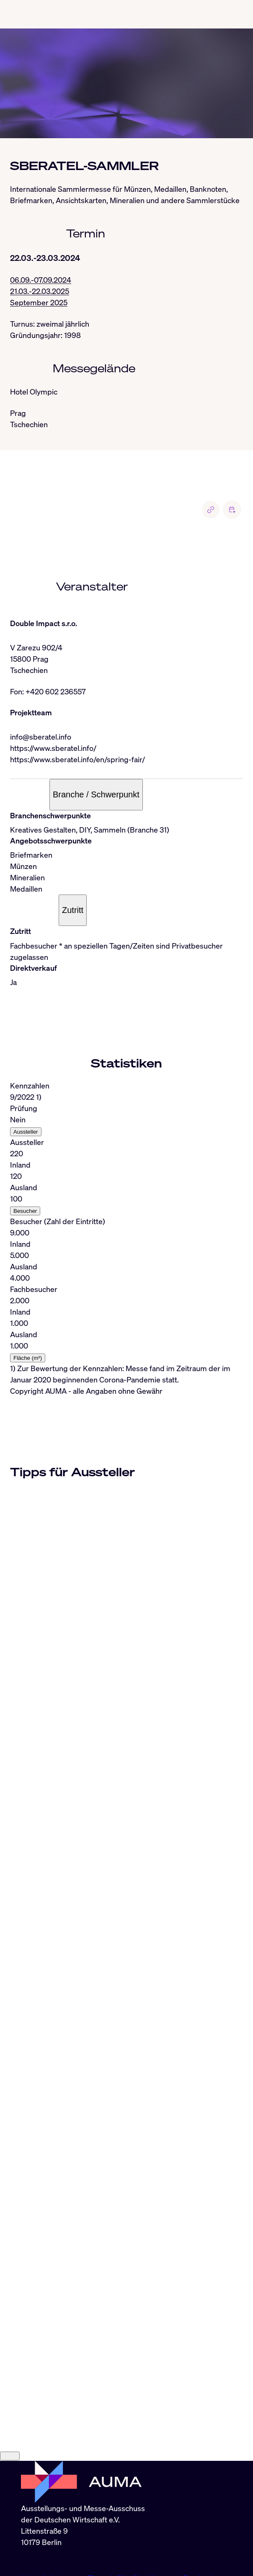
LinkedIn (36, 2514)
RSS (28, 2536)
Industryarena (75, 2525)
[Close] (10, 2391)
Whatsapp (165, 2514)
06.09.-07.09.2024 (40, 280)
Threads (103, 2514)
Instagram (70, 2514)
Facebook (199, 2514)
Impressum (40, 2547)
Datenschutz (81, 2547)
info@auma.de (45, 2496)
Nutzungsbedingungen (141, 2547)
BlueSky (132, 2514)
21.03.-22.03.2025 (39, 291)
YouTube (36, 2525)
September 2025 (38, 302)
